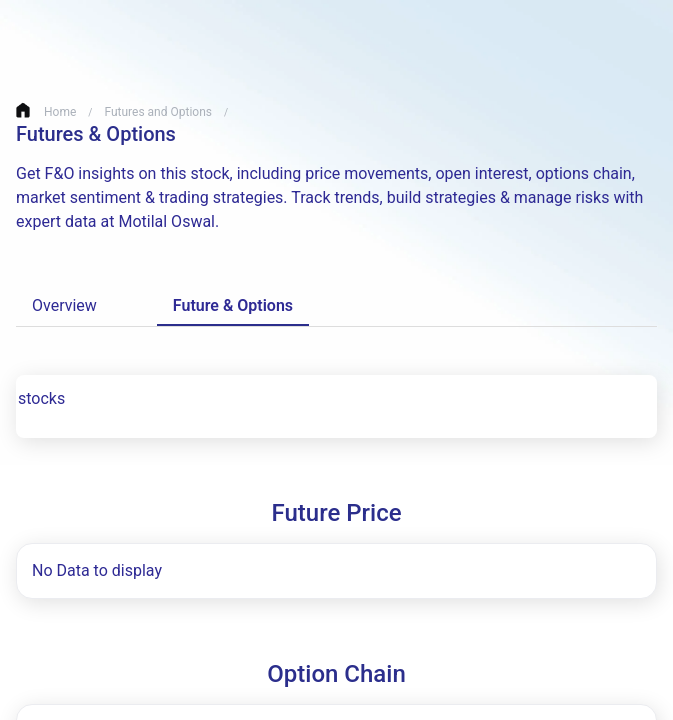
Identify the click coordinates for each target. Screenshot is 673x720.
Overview (68, 305)
